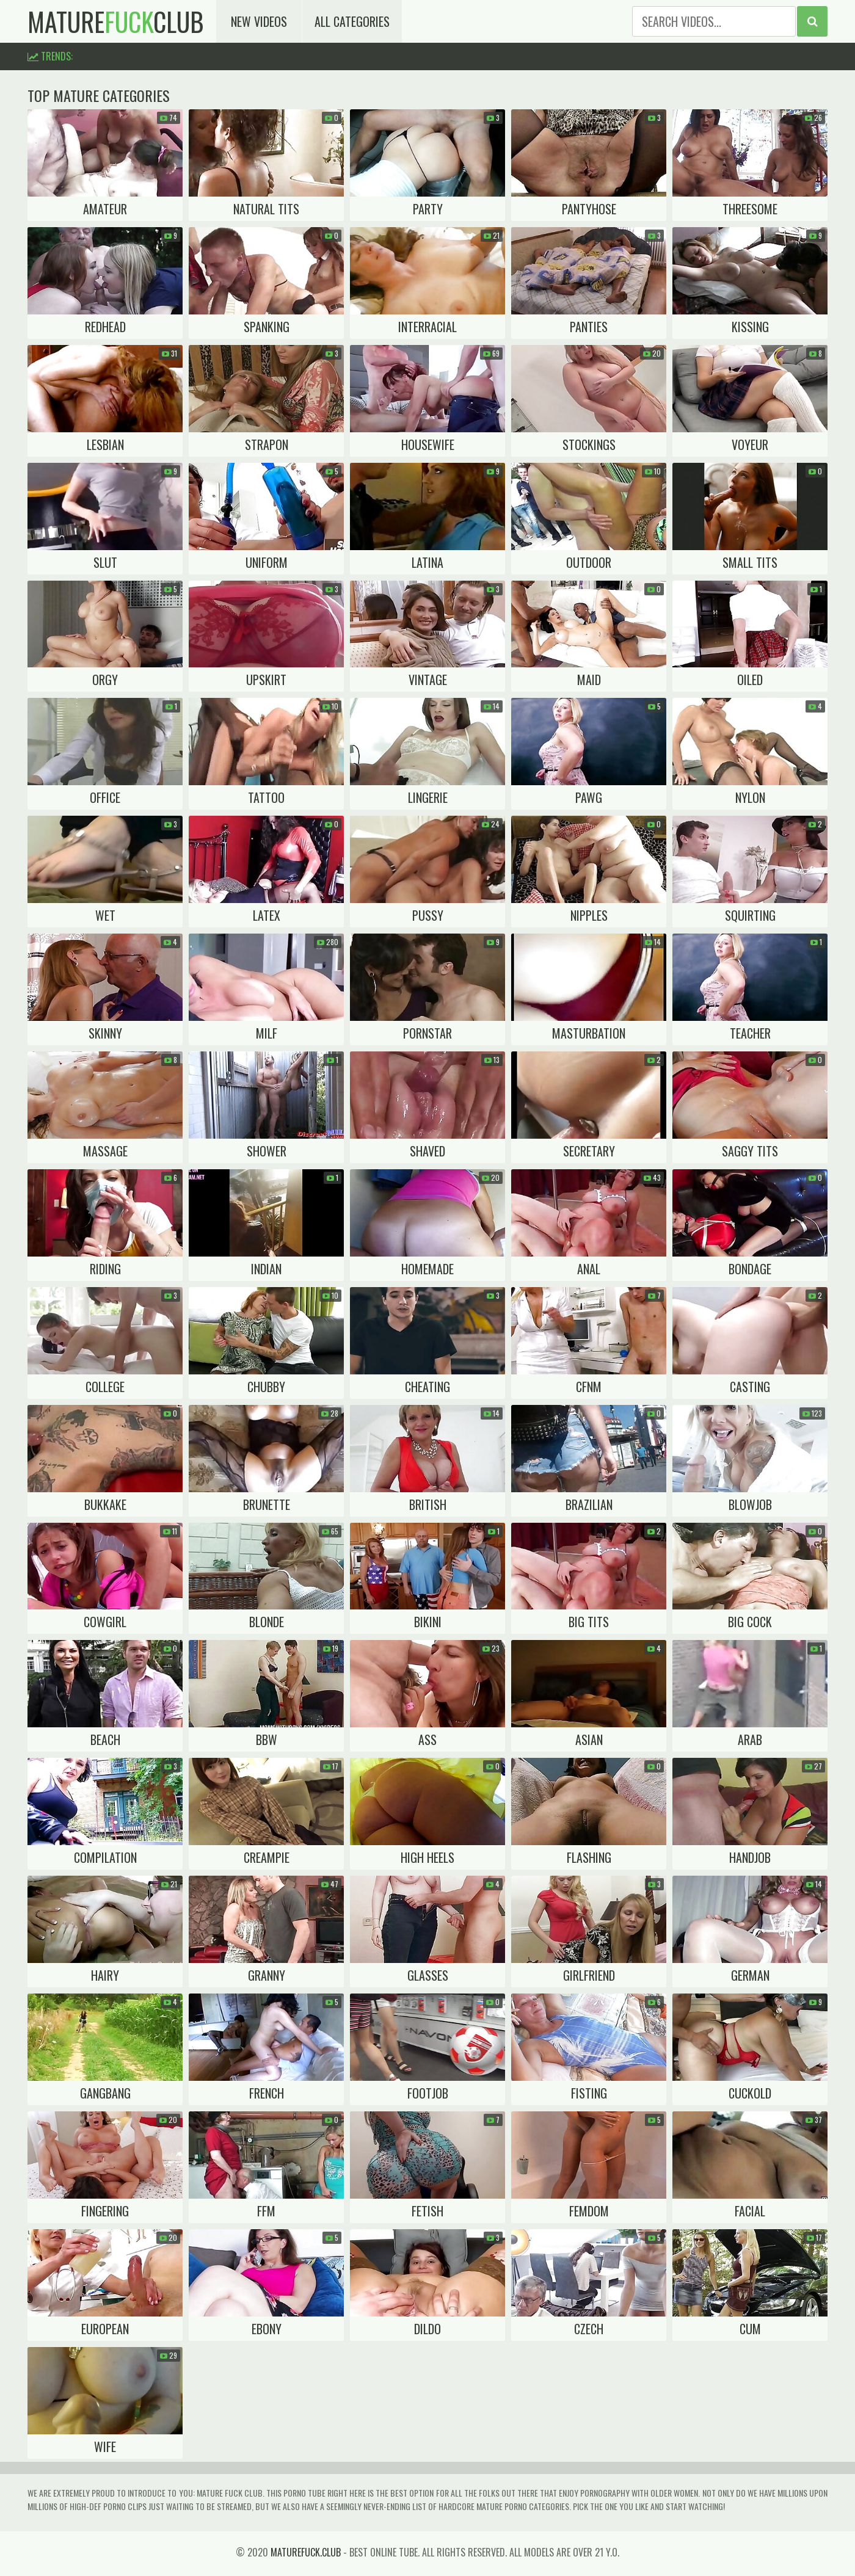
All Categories (352, 21)
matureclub (115, 21)
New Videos (259, 21)
